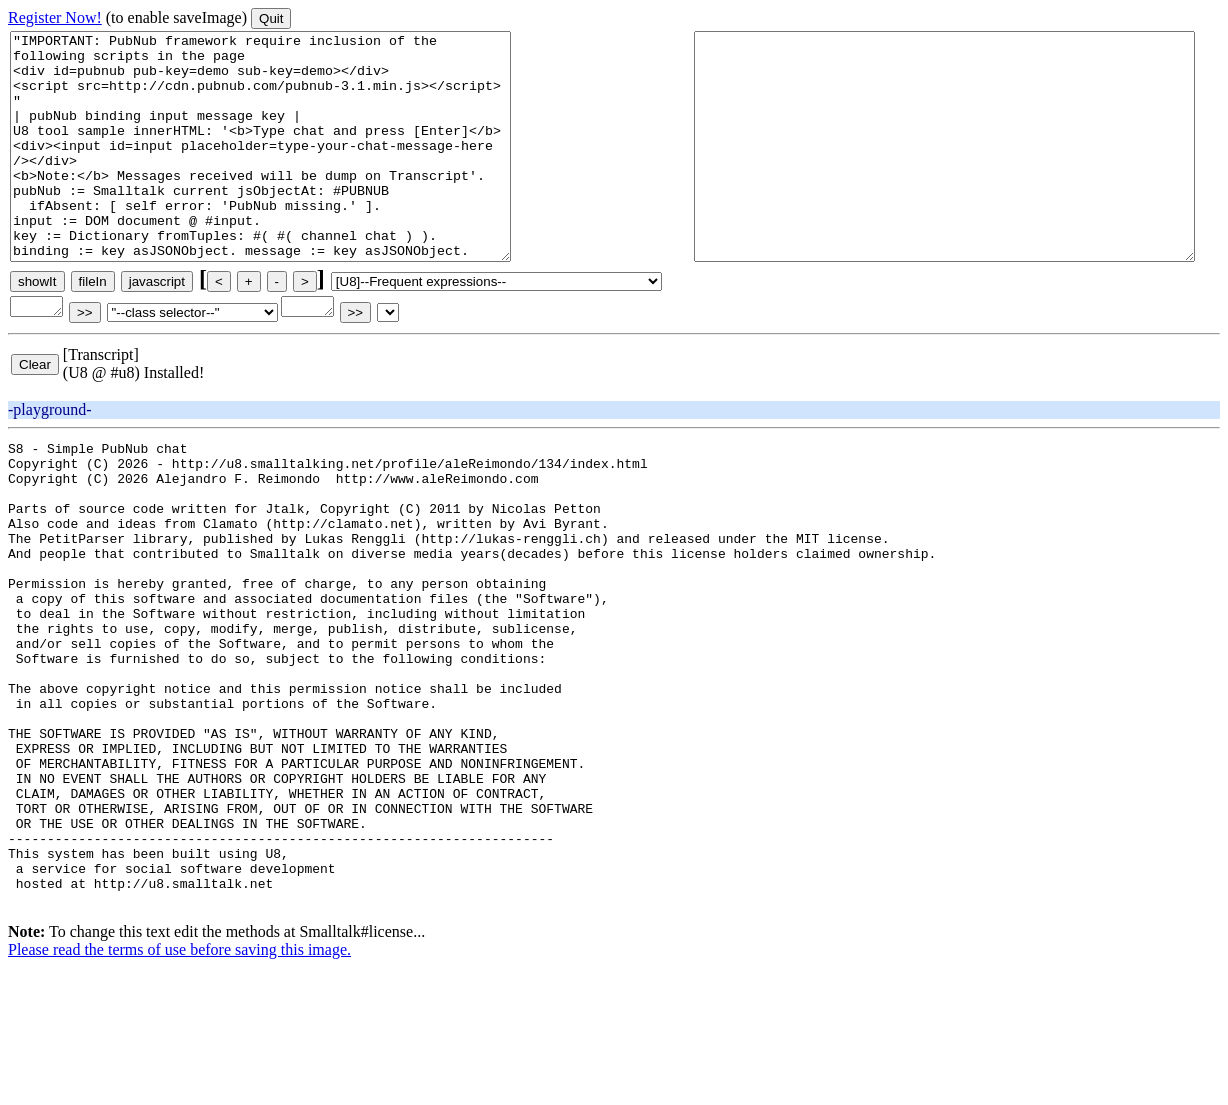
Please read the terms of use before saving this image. (179, 1087)
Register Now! (55, 17)
